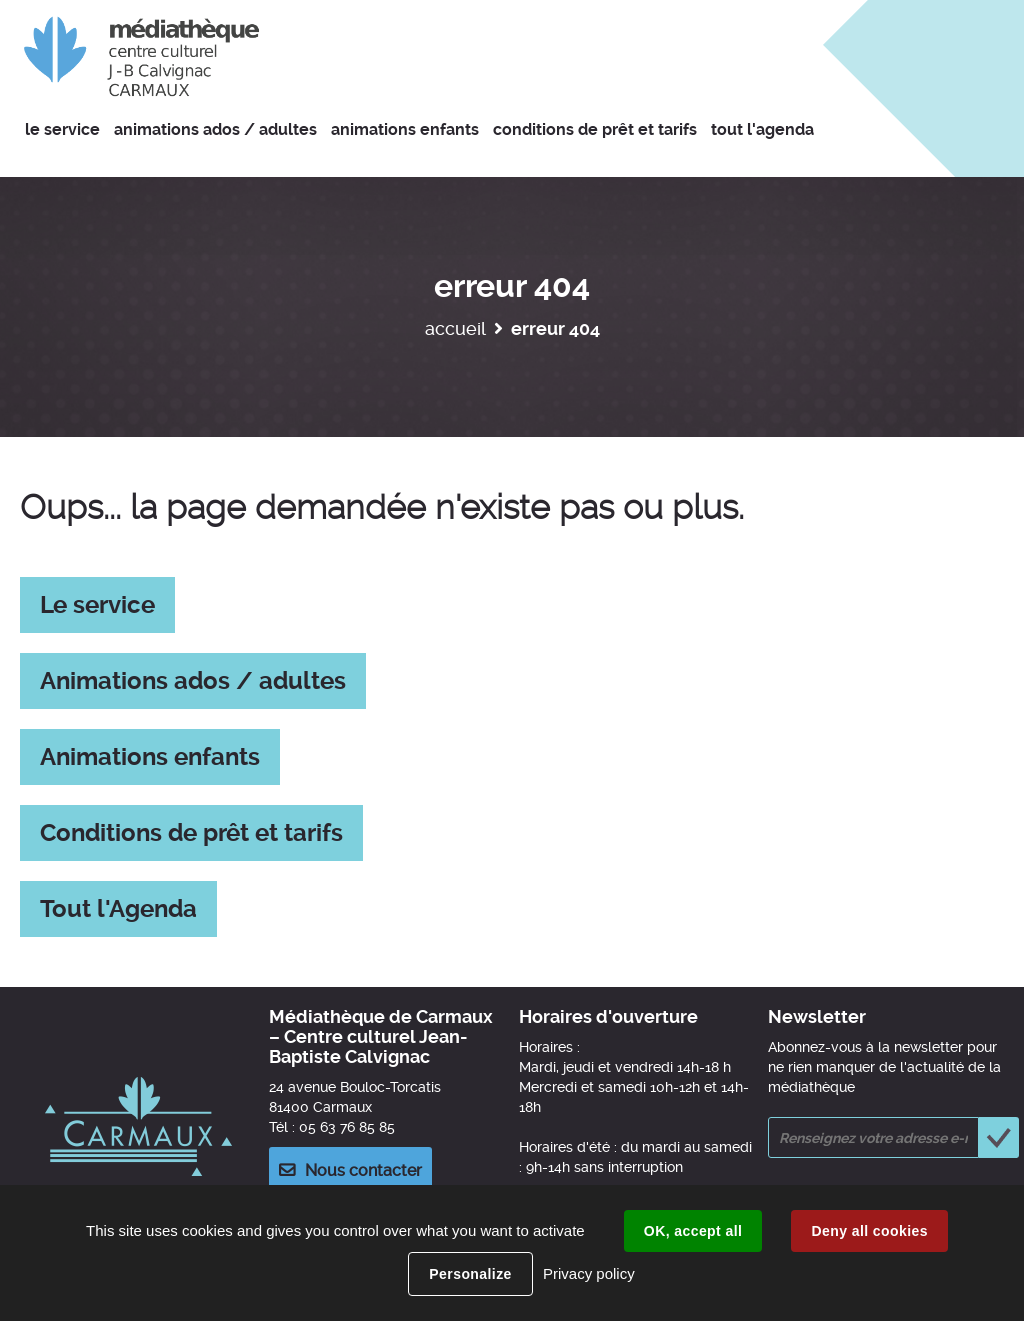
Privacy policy (589, 1273)
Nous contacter (363, 1170)
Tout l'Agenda (118, 909)
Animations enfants (150, 757)
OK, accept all (693, 1231)
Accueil (455, 328)
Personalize (470, 1274)
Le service (97, 605)
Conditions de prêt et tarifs (191, 833)
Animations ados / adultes (193, 681)
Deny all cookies (869, 1231)
